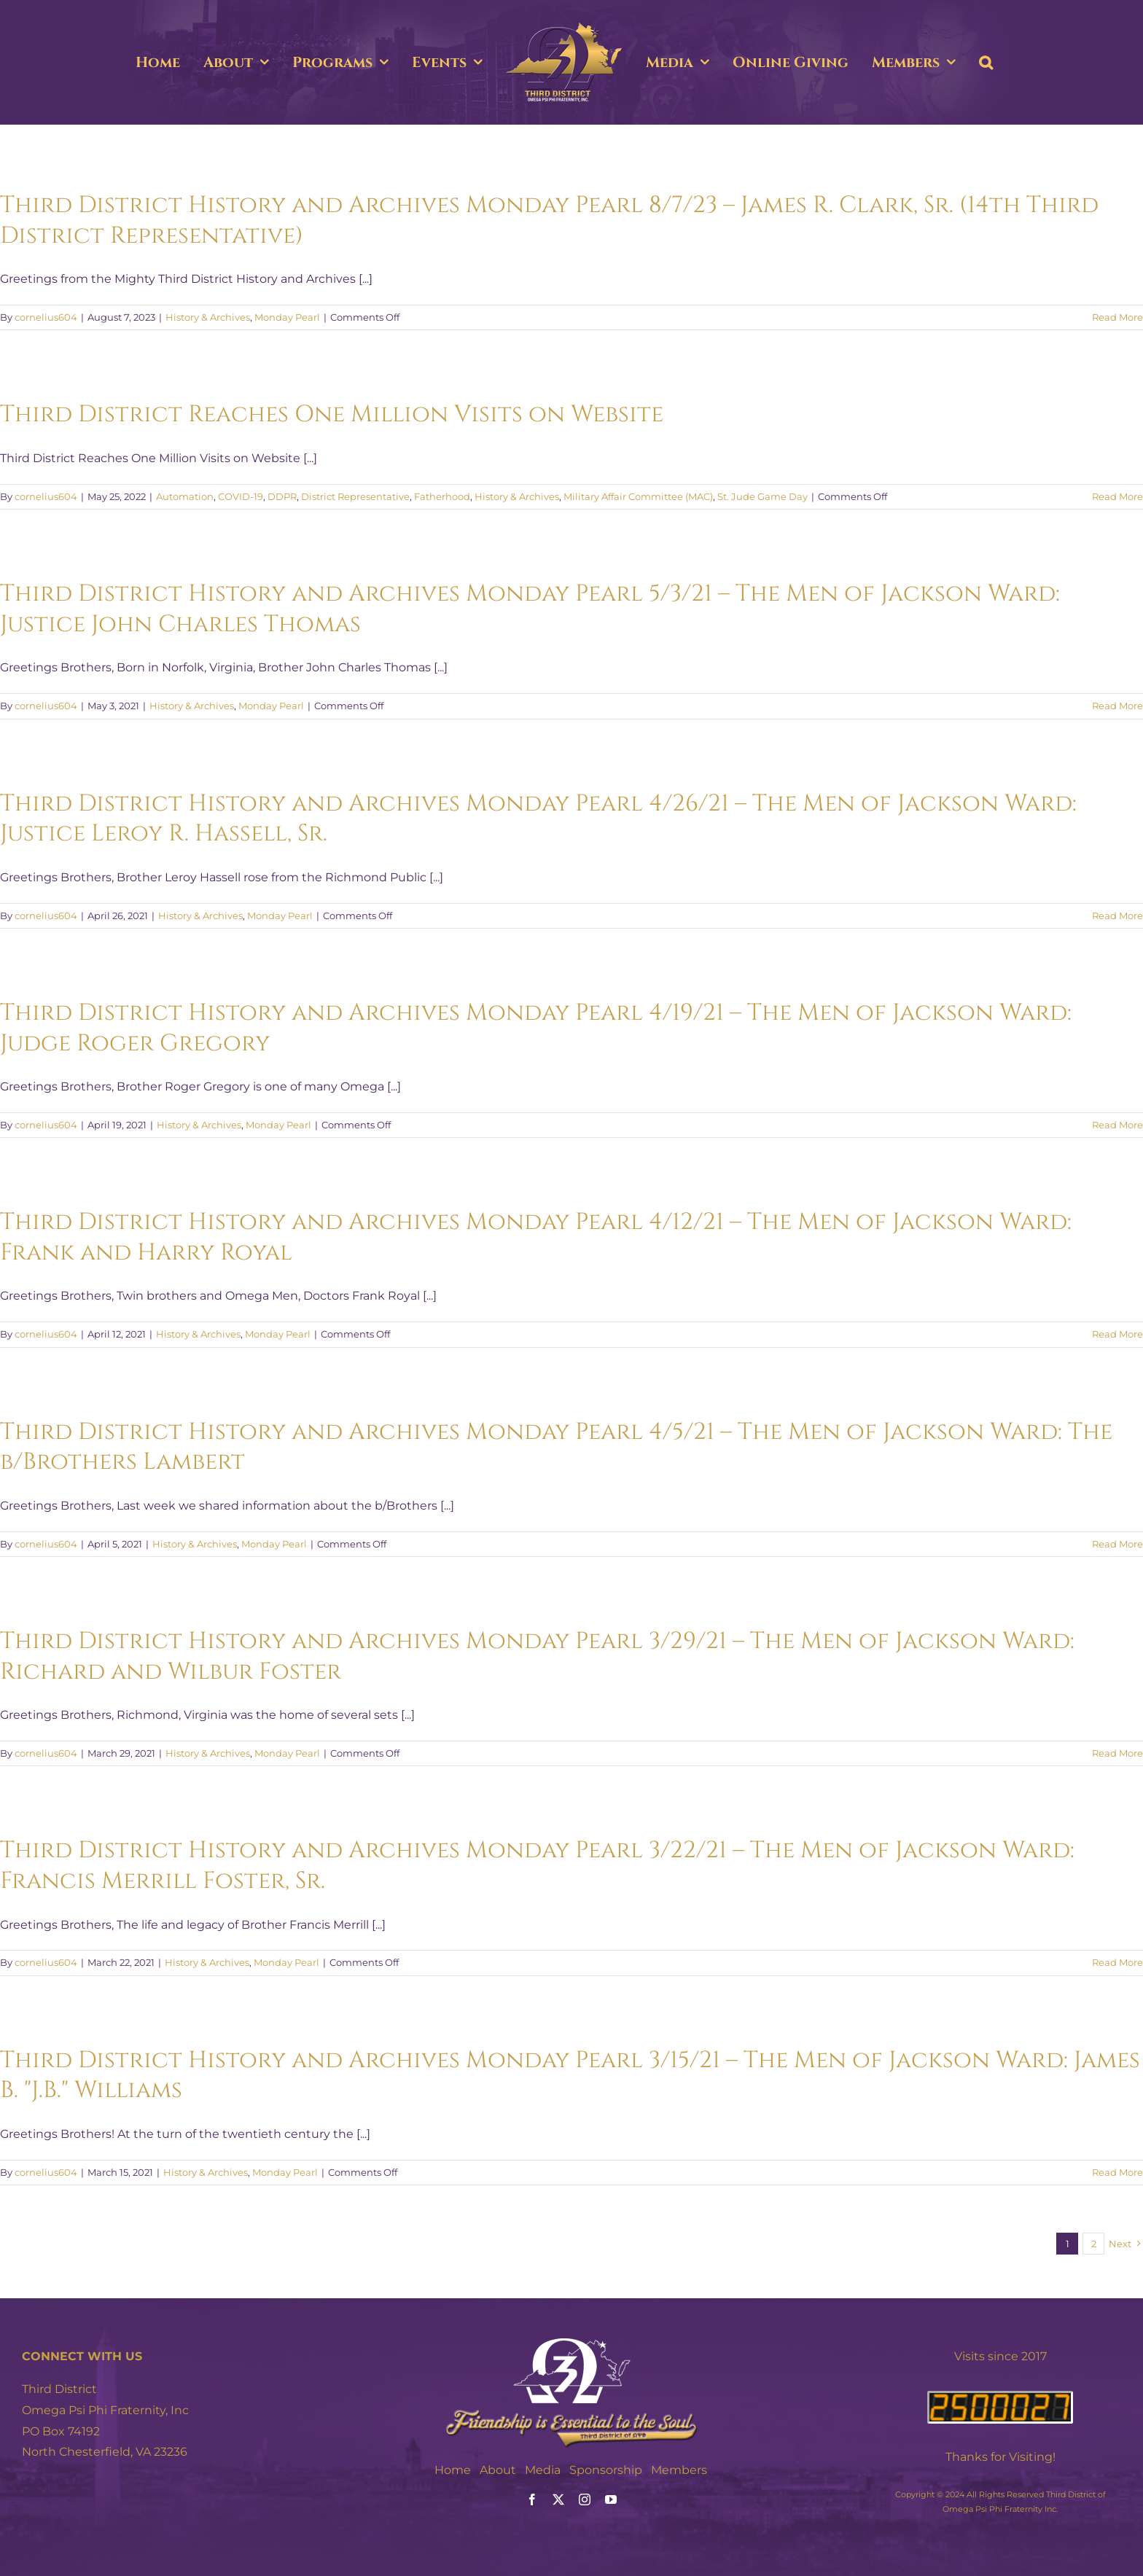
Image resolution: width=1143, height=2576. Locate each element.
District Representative (355, 496)
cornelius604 (46, 317)
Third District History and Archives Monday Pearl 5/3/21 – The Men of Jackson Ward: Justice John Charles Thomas (530, 609)
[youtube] (611, 2499)
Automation (185, 496)
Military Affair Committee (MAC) (638, 496)
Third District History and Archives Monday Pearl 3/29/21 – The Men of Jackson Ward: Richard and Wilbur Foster (537, 1656)
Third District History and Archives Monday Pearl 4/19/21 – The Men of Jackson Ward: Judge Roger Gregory (536, 1028)
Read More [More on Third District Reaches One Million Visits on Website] (1117, 496)
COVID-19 (240, 496)
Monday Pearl (287, 317)
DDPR (282, 496)
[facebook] (532, 2499)
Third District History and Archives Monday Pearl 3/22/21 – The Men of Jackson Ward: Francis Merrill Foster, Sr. (537, 1866)
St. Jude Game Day (762, 496)
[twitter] (558, 2499)
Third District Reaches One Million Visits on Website (331, 414)
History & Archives (207, 317)
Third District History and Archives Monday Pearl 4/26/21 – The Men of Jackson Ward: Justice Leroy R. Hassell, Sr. (538, 819)
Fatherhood (442, 496)
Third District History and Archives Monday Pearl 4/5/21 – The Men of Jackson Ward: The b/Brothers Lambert (556, 1447)
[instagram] (584, 2499)
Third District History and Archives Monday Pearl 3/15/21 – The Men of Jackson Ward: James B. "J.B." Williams (570, 2076)
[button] (985, 62)
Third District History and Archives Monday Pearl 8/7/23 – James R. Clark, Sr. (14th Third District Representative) (549, 220)
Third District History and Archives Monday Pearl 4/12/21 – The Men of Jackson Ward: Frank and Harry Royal (536, 1237)
